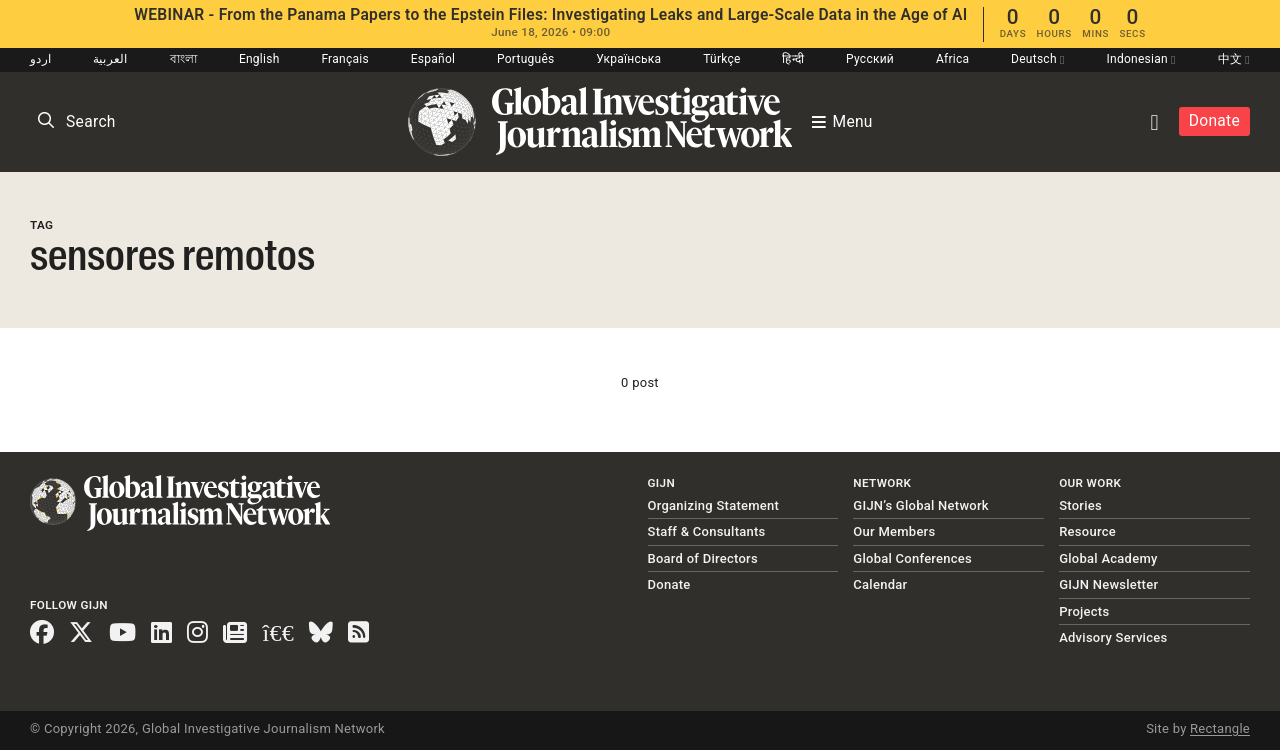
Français (344, 59)
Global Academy (1108, 558)
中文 (1234, 59)
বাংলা (184, 59)
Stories (1080, 505)
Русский (870, 59)
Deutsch (1038, 59)
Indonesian (1140, 59)
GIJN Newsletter (1108, 584)
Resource (1087, 531)
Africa (952, 59)
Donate (1214, 121)
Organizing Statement (714, 505)
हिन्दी (793, 59)
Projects (1084, 611)
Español (433, 59)
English (259, 59)
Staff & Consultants (707, 531)
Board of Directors (703, 558)
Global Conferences (912, 558)
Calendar (880, 584)
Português (526, 59)
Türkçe (721, 59)
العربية (110, 59)
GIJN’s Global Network (921, 505)
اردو (40, 59)
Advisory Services (1113, 637)
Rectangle (1220, 728)
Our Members (894, 531)
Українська (628, 59)
